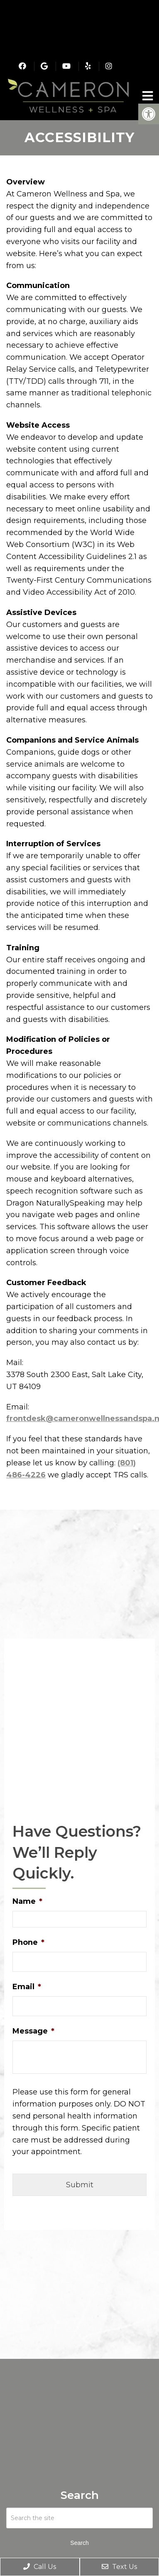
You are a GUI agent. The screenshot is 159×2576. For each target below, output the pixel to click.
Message (33, 2031)
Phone (28, 1942)
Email (26, 1986)
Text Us (119, 2567)
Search (79, 2543)
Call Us (39, 2567)
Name (27, 1901)
